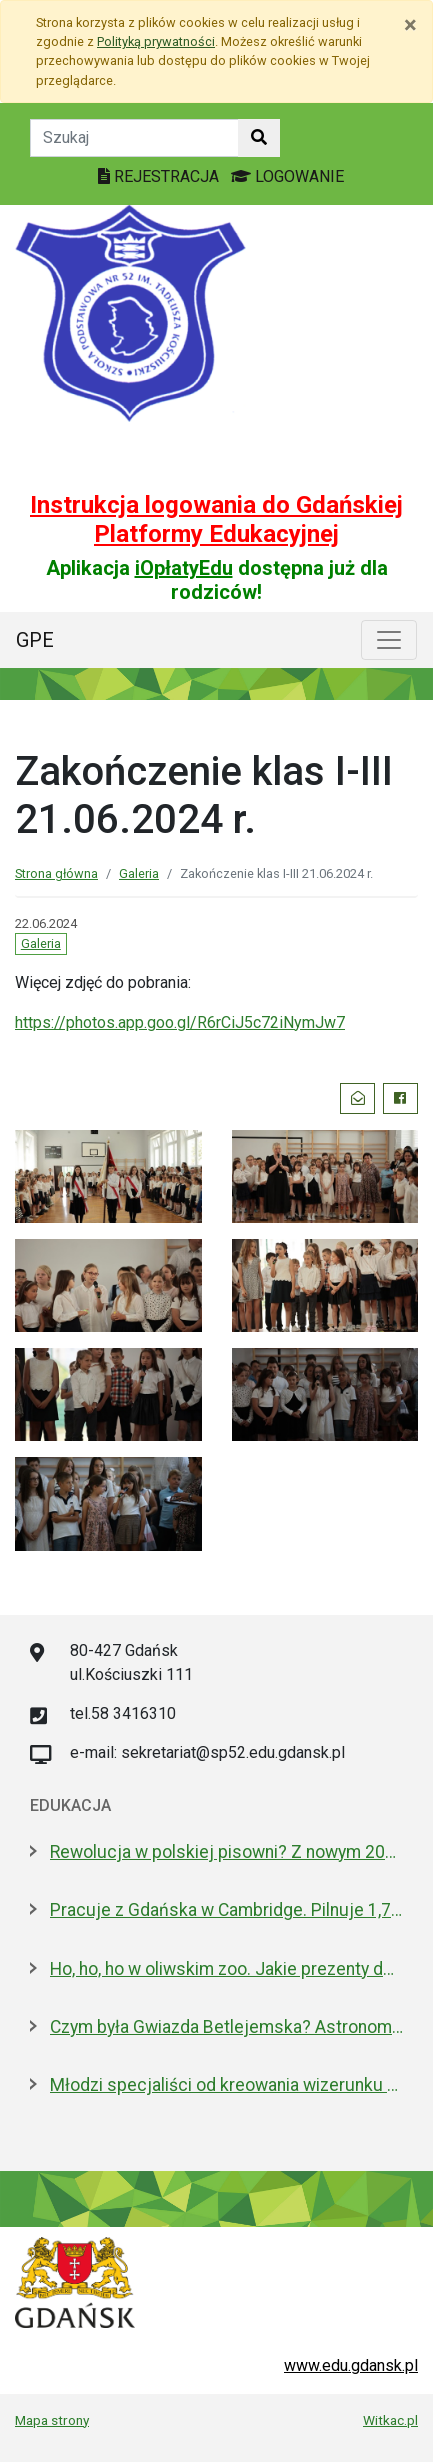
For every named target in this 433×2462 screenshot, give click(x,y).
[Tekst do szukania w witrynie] (134, 138)
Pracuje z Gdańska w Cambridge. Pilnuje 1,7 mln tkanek (226, 1910)
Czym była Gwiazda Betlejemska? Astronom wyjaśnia (226, 2027)
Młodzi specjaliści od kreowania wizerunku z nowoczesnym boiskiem (226, 2085)
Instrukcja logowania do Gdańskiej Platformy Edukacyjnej (216, 519)
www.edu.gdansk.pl (351, 2365)
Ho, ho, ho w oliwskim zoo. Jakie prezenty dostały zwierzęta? (226, 1969)
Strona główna (56, 873)
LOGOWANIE (287, 176)
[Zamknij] (410, 25)
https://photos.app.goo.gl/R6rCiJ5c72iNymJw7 (180, 1022)
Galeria (139, 873)
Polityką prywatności (156, 41)
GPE (35, 640)
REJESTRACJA (160, 176)
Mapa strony (52, 2420)
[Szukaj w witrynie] (259, 138)
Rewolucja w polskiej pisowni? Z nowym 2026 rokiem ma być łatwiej (226, 1852)
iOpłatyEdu (184, 568)
